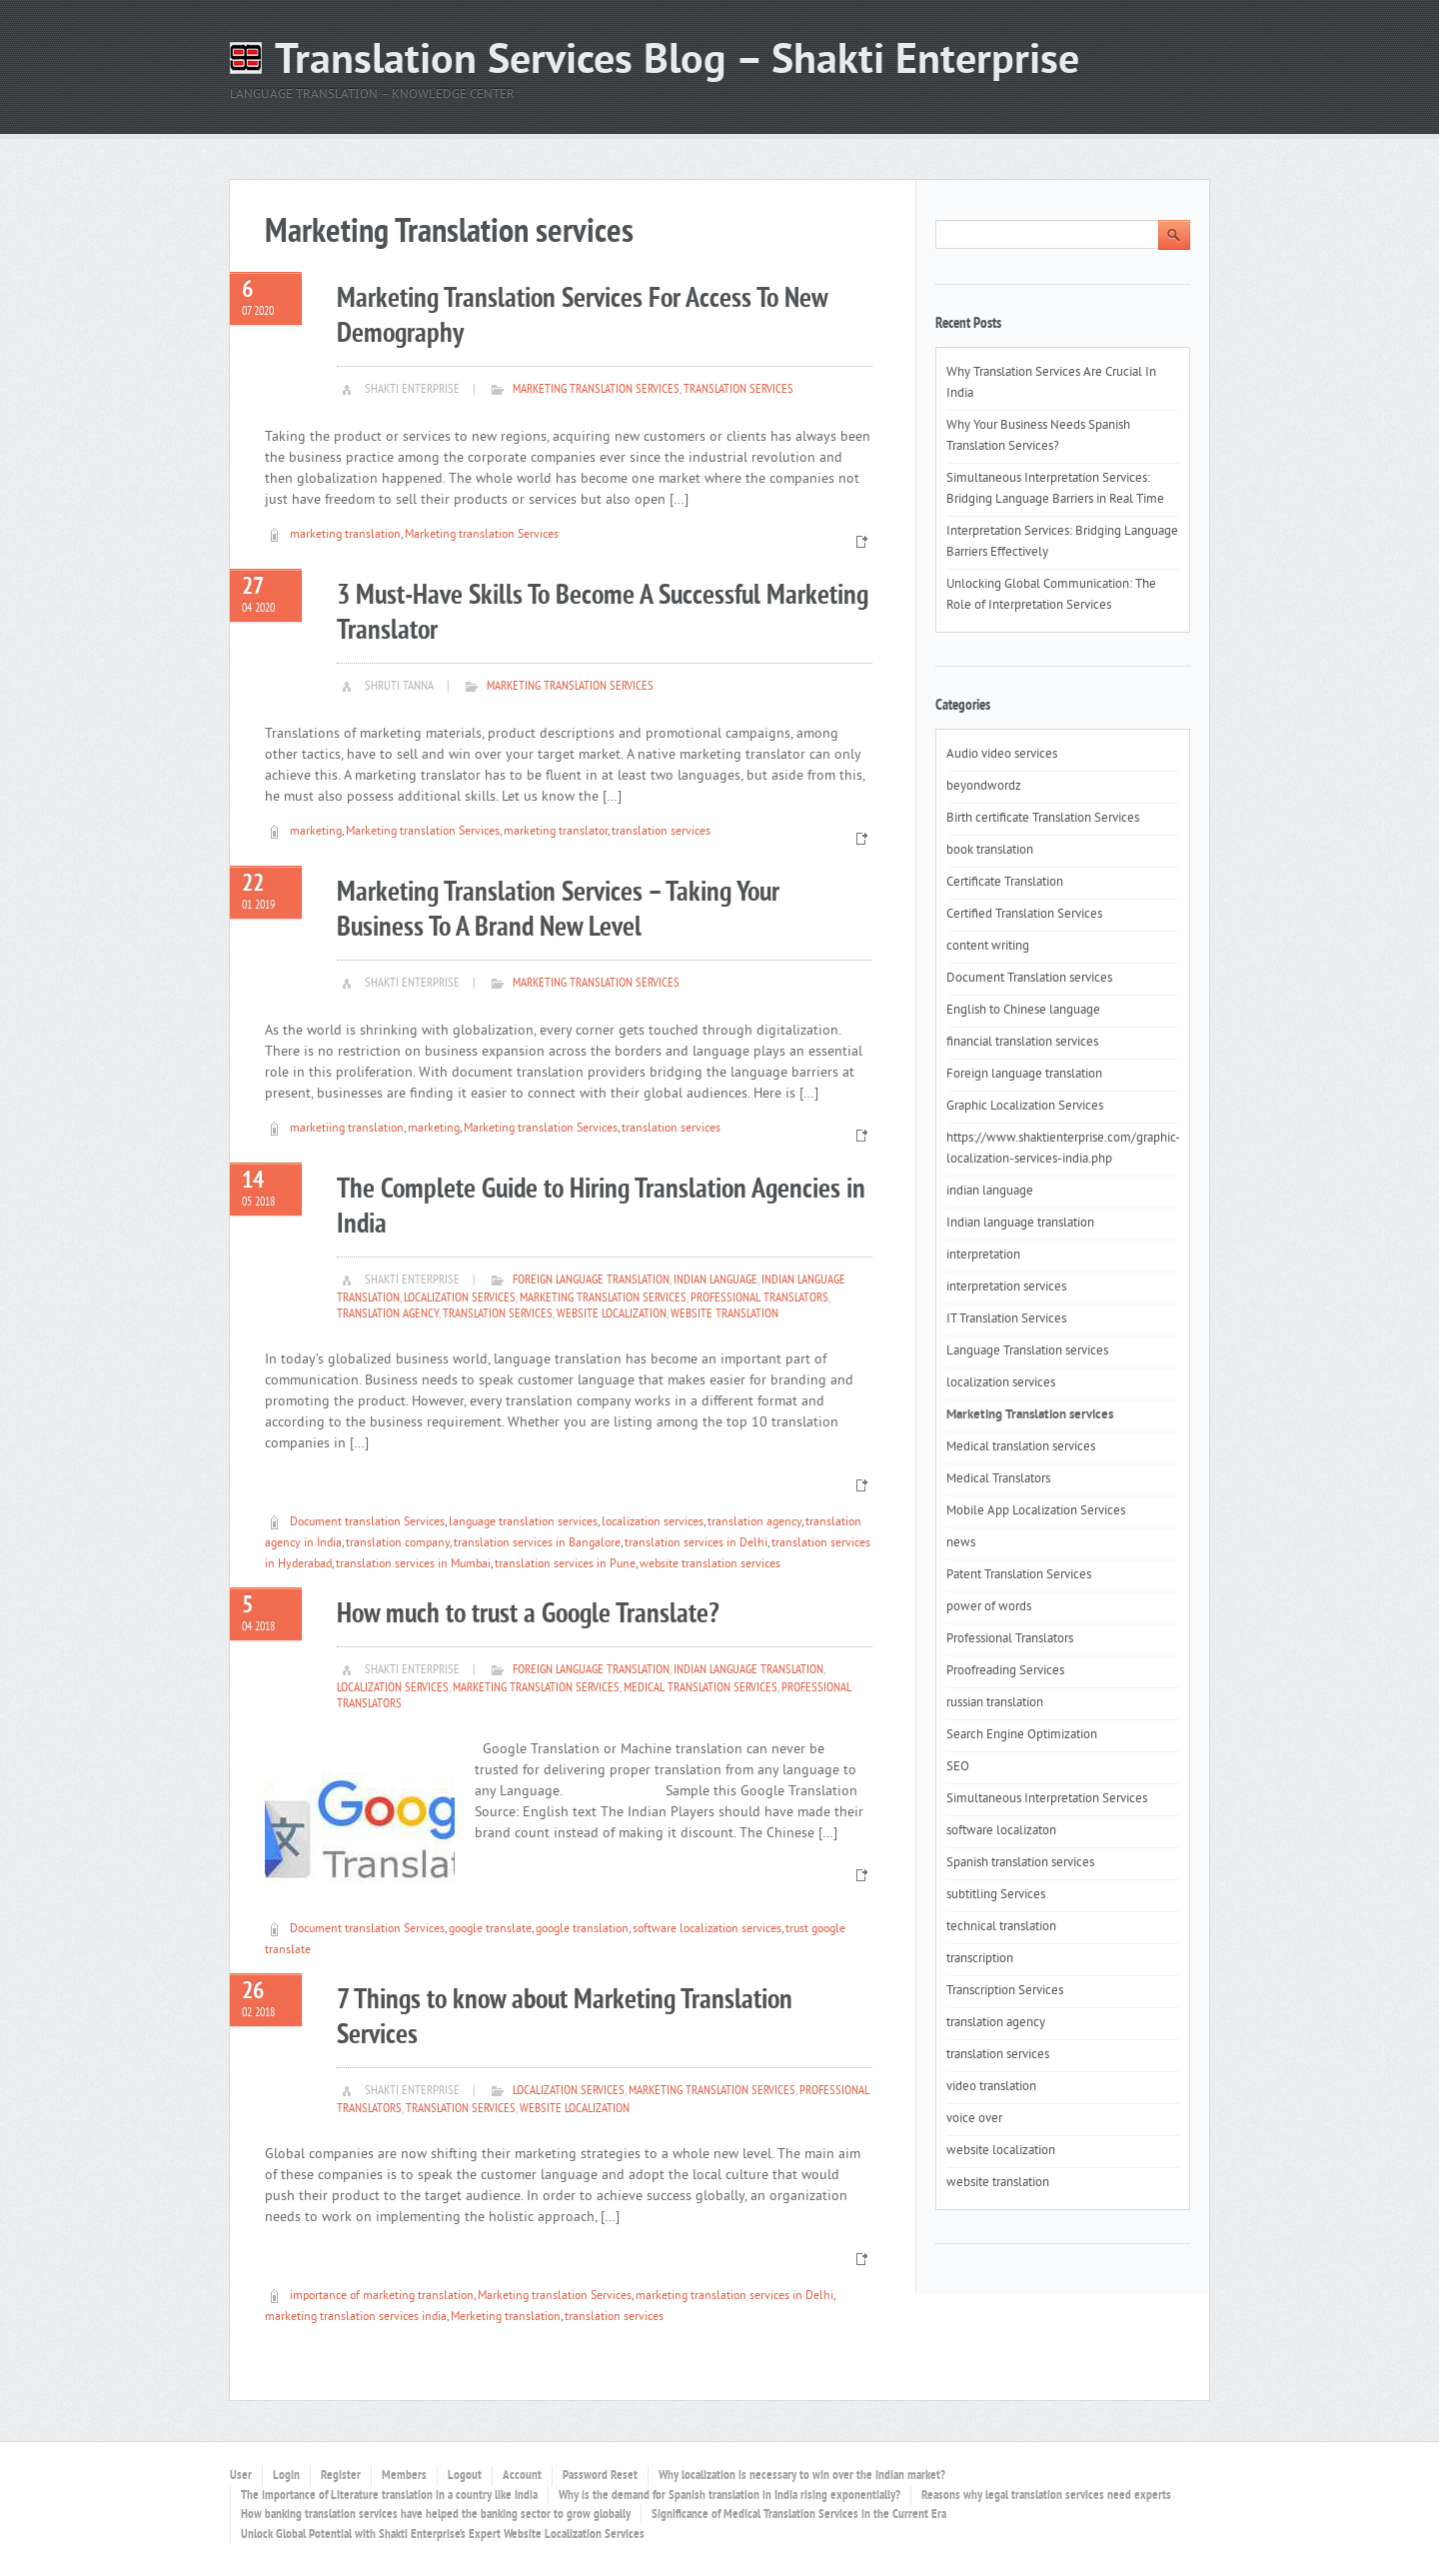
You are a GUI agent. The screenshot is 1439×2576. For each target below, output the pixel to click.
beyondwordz (983, 787)
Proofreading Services (1005, 1671)
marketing (316, 832)
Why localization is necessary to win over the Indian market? (802, 2476)
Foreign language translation (591, 1280)
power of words (988, 1607)
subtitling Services (995, 1895)
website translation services (710, 1564)
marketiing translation (347, 1129)
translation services (738, 390)
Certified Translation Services (1024, 915)
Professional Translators (759, 1298)
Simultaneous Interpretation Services (1046, 1799)
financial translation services (1022, 1043)
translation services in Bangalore (537, 1543)
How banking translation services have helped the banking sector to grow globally (436, 2515)
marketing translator (556, 832)
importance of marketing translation (382, 2296)
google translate (490, 1929)
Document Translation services (1029, 979)
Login (286, 2476)
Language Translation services (1027, 1351)
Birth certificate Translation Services (1042, 819)
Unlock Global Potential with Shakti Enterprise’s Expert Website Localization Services (443, 2535)
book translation (989, 851)
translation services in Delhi (696, 1543)
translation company (398, 1543)
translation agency (388, 1314)
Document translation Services (367, 1522)
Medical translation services (700, 1688)
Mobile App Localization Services (1035, 1511)
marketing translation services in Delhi (734, 2296)
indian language (715, 1280)
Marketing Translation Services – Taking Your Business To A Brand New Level (558, 911)
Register (341, 2476)
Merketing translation (506, 2317)
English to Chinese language (1023, 1011)
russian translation (994, 1703)
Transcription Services (1004, 1991)
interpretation (983, 1256)
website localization (612, 1314)
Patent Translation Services (1018, 1575)
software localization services (707, 1929)
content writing (987, 947)
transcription (979, 1959)
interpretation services (1006, 1287)
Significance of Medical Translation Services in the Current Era (799, 2515)
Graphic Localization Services (1024, 1107)
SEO (957, 1767)
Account (522, 2476)
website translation (724, 1314)
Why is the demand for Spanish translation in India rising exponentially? (729, 2496)
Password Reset (600, 2476)
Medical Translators (998, 1479)
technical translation (1001, 1927)
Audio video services (1001, 755)
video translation (991, 2087)
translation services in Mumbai (413, 1564)
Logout (465, 2476)
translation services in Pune (565, 1564)
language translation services (523, 1522)
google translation (582, 1929)
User (241, 2476)
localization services (460, 1298)
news (960, 1543)
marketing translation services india (356, 2317)
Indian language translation (748, 1670)
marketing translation (345, 535)
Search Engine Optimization (1021, 1735)
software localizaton (1001, 1831)
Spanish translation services (1020, 1863)
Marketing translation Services (482, 535)
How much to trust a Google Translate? (528, 1614)
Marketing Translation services (596, 390)
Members (404, 2476)
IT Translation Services (1006, 1319)
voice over (974, 2119)
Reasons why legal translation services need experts (1046, 2496)
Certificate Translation (1004, 883)
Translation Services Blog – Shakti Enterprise (677, 62)
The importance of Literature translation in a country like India (389, 2496)
